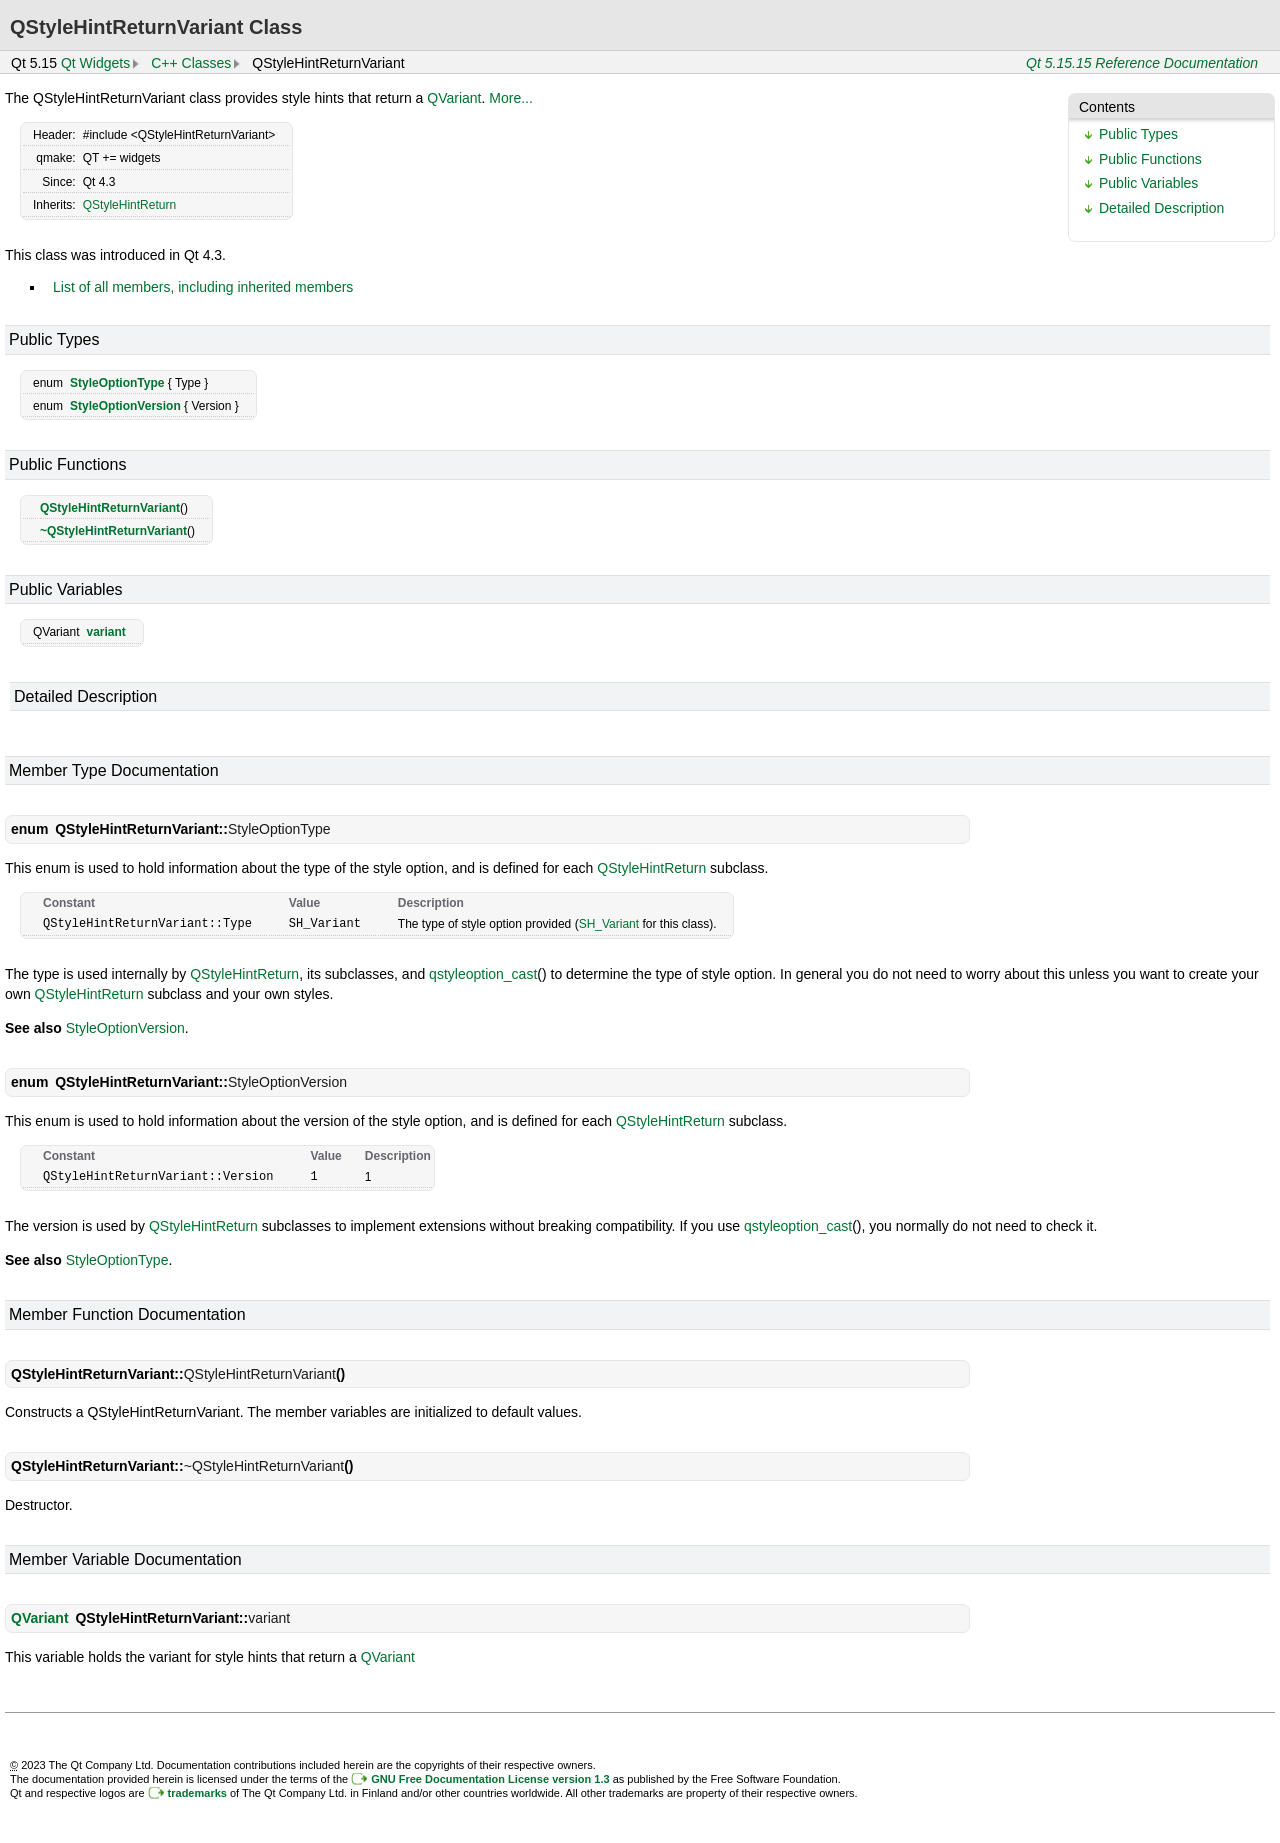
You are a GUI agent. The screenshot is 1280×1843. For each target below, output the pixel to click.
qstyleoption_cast (483, 973)
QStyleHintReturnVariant (110, 508)
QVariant (454, 98)
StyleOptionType (117, 383)
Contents (1107, 107)
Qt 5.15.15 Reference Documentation (1142, 63)
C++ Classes (191, 63)
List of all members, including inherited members (203, 287)
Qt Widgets (95, 63)
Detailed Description (1161, 208)
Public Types (1138, 134)
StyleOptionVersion (125, 406)
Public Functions (1150, 159)
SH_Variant (609, 923)
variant (105, 632)
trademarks (197, 1791)
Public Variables (1148, 183)
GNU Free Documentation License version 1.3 (490, 1777)
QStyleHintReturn (129, 205)
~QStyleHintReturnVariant (113, 531)
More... (511, 98)
